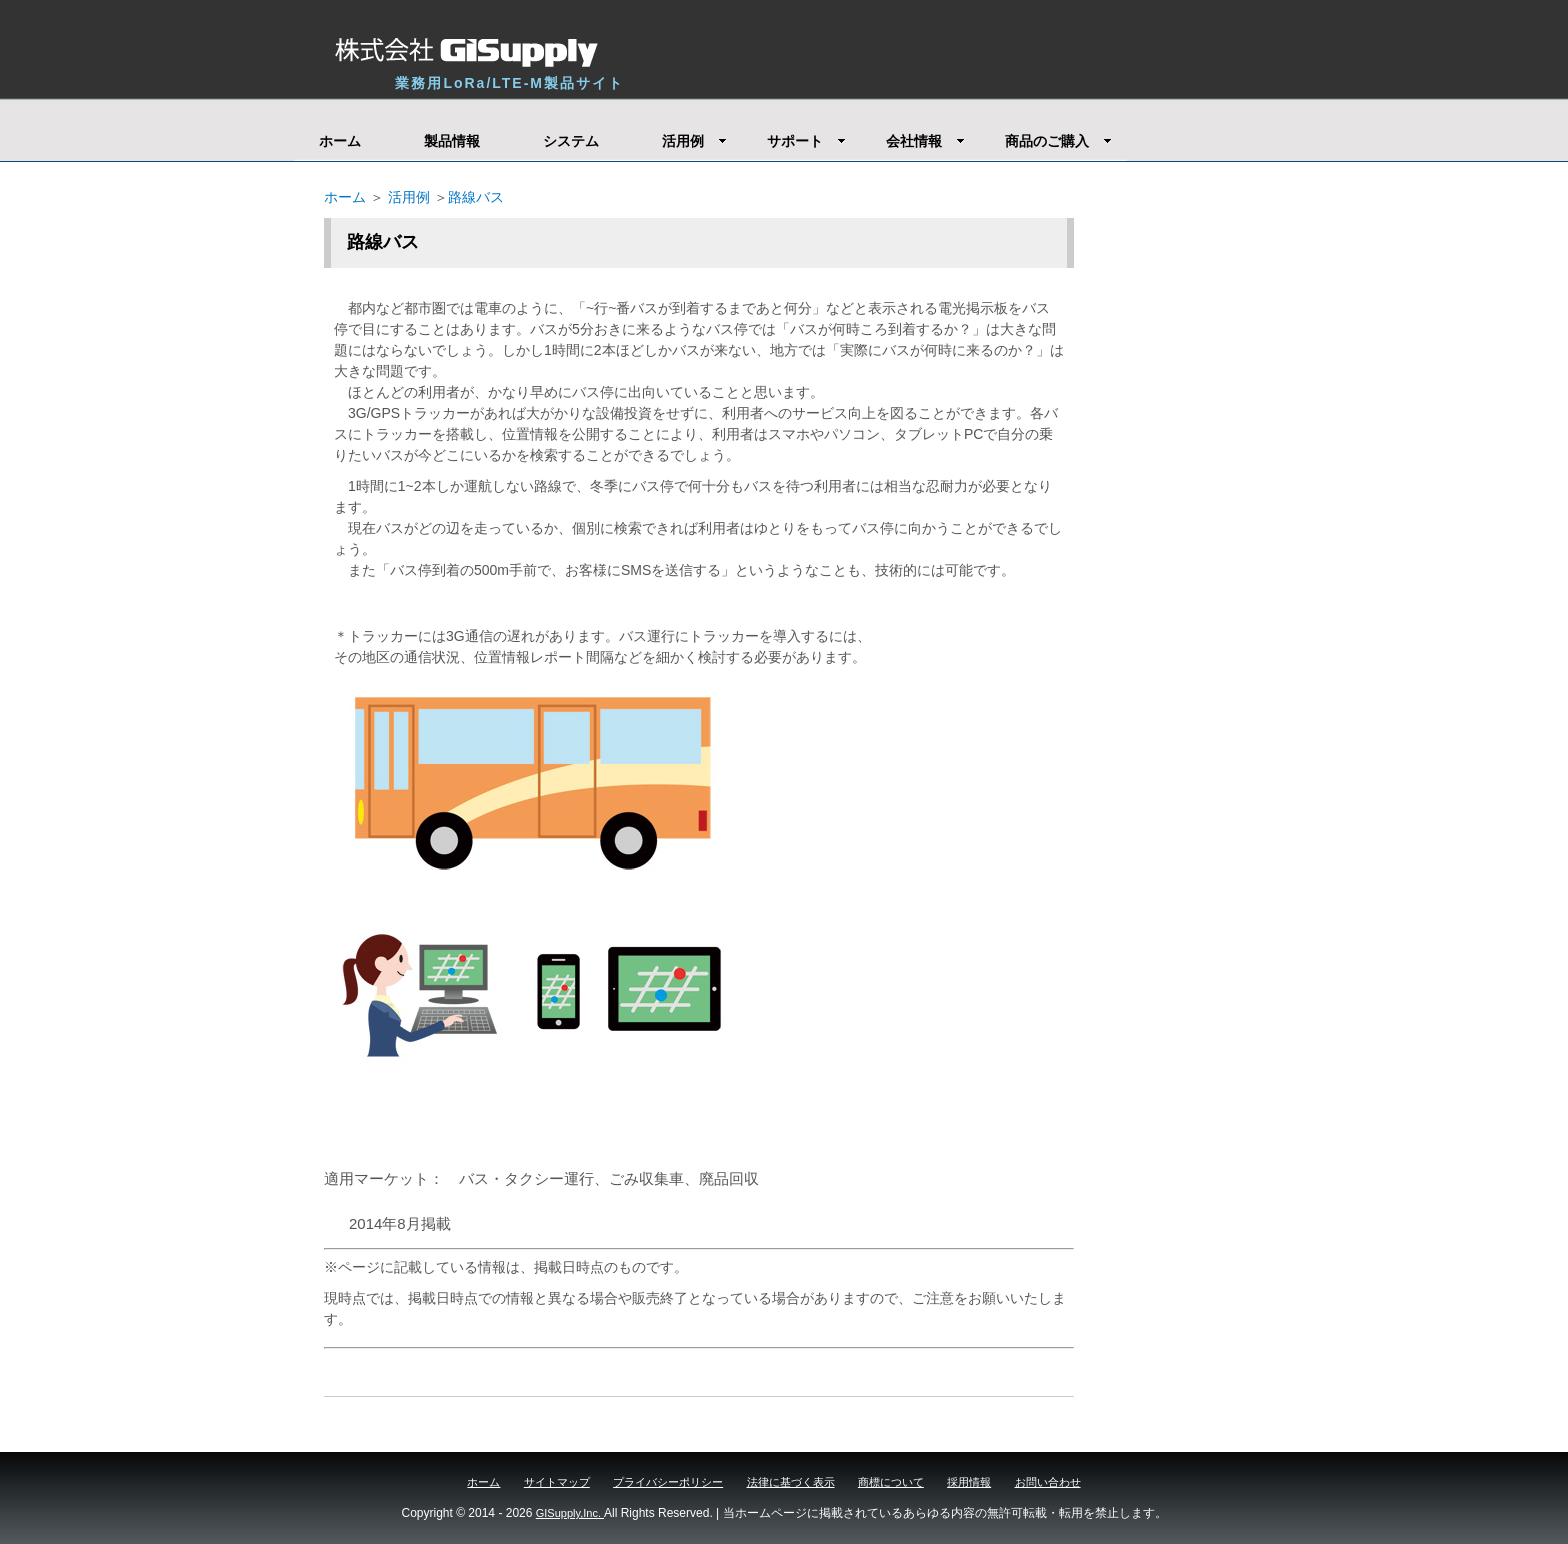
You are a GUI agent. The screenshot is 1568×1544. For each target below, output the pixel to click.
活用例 (694, 141)
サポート (806, 141)
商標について (891, 1482)
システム (571, 141)
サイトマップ (557, 1482)
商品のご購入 (1058, 141)
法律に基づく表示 (791, 1482)
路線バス (476, 197)
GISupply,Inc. (570, 1513)
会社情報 (925, 141)
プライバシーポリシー (668, 1482)
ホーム (340, 141)
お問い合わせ (1048, 1482)
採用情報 (969, 1482)
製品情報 (452, 141)
